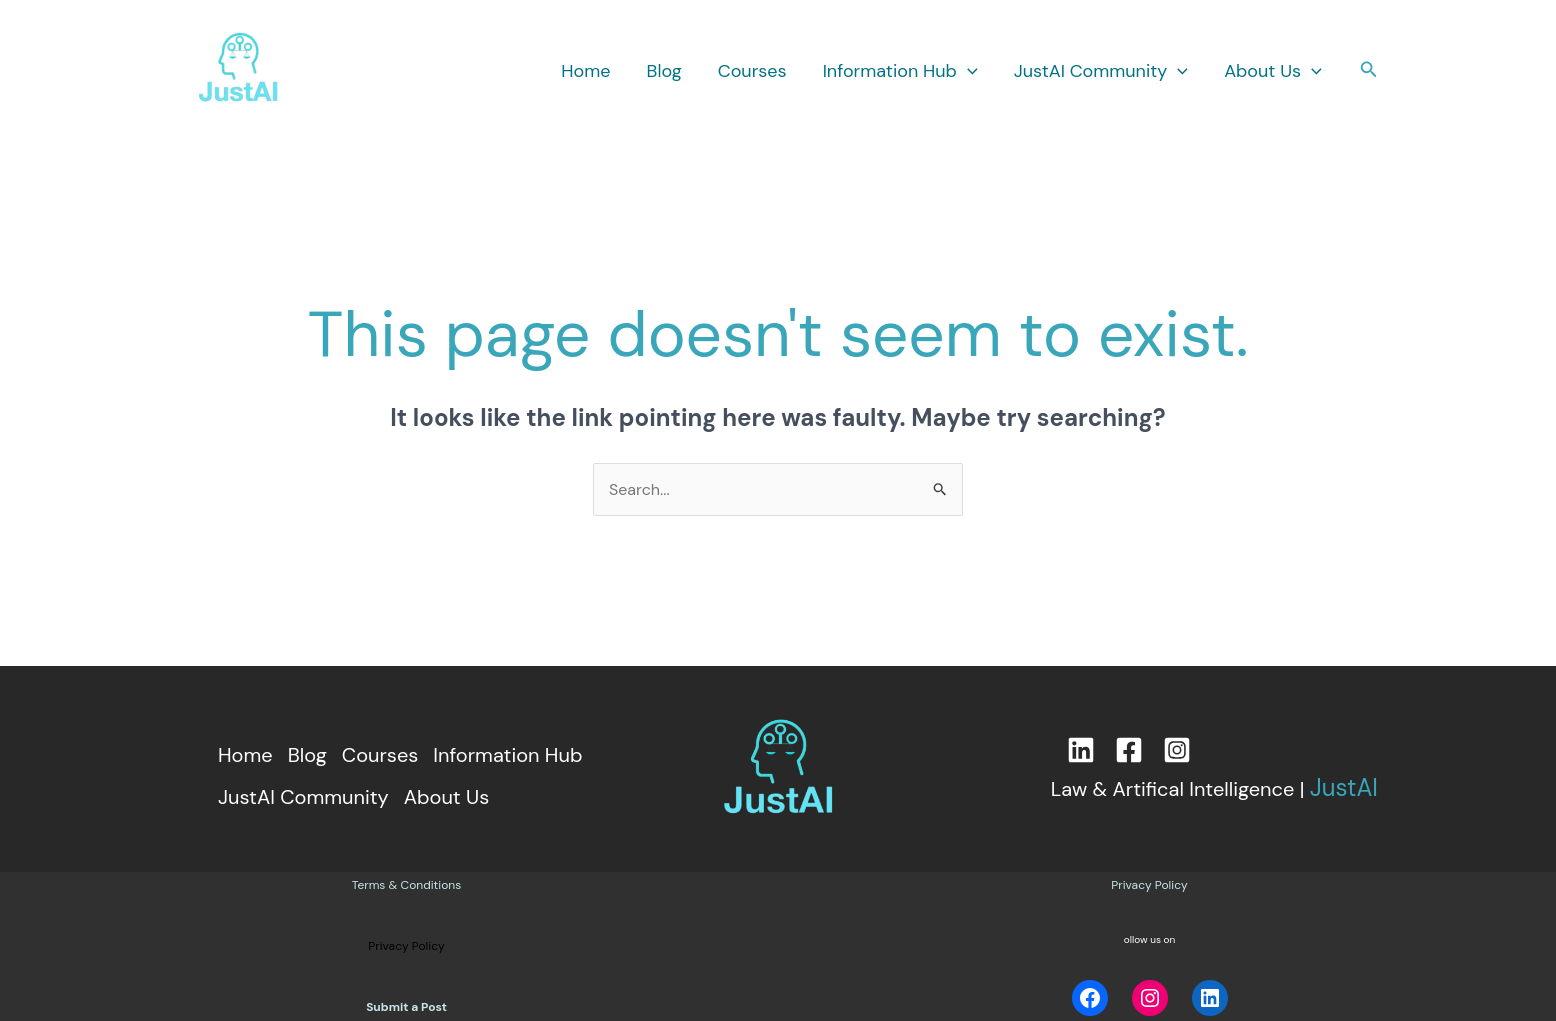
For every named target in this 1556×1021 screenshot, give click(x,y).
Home (585, 71)
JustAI (1344, 787)
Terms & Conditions (406, 885)
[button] (967, 71)
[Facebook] (1129, 750)
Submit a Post (406, 1007)
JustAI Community (1101, 71)
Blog (664, 71)
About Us (1273, 71)
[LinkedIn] (1081, 750)
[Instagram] (1177, 750)
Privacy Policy (1149, 885)
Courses (752, 71)
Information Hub (900, 71)
